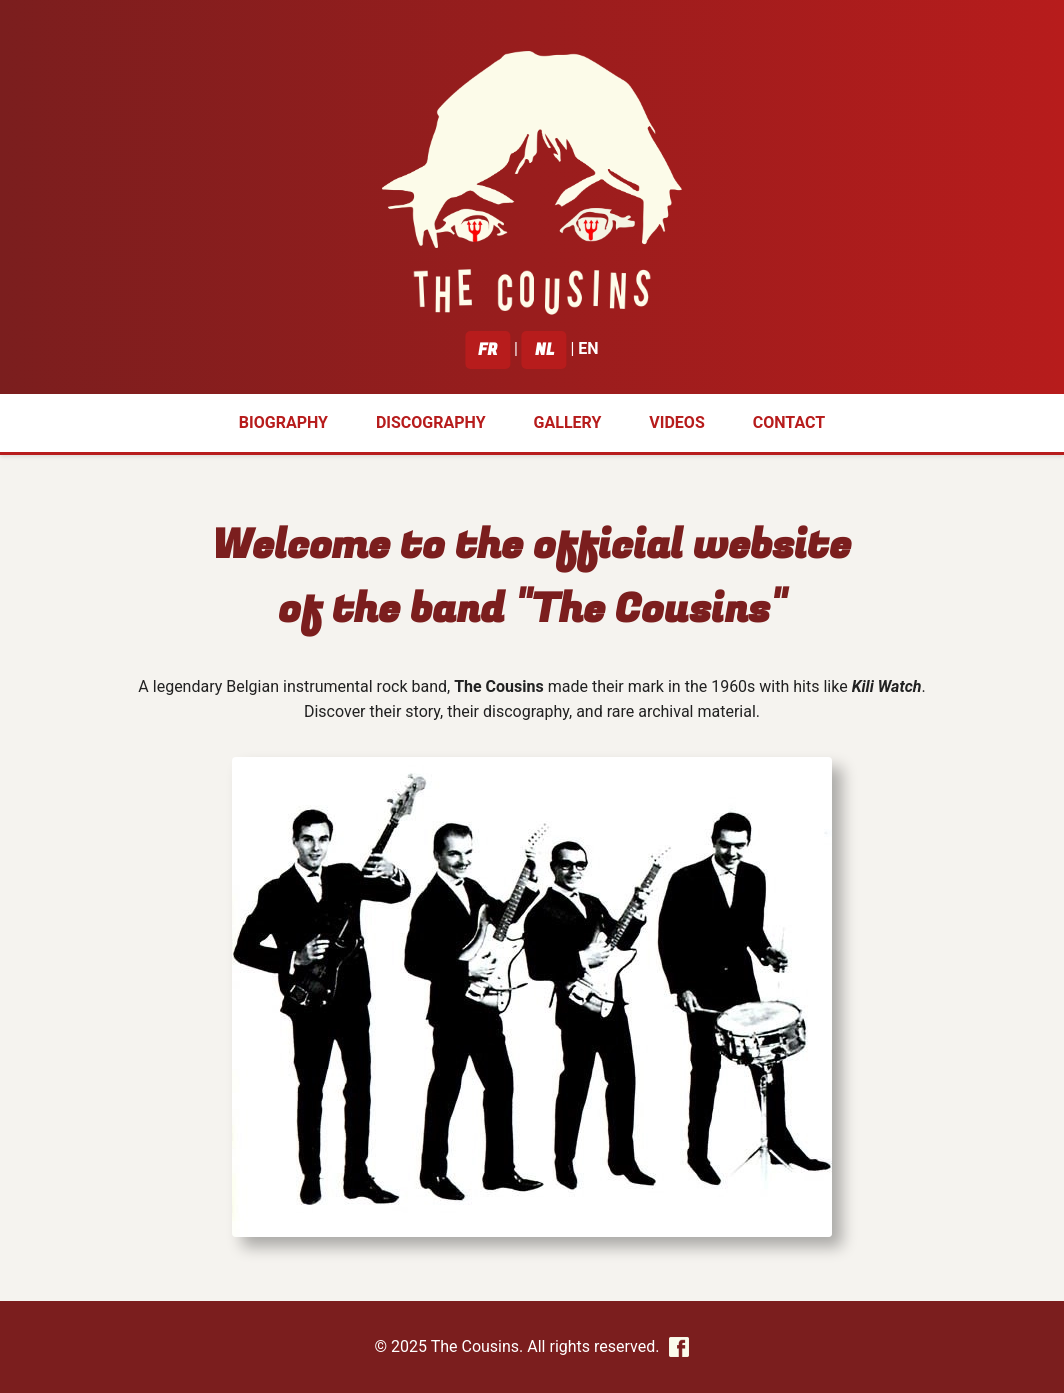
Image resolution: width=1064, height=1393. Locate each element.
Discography (431, 422)
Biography (283, 422)
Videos (676, 422)
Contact (789, 422)
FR (487, 350)
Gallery (568, 422)
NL (544, 350)
